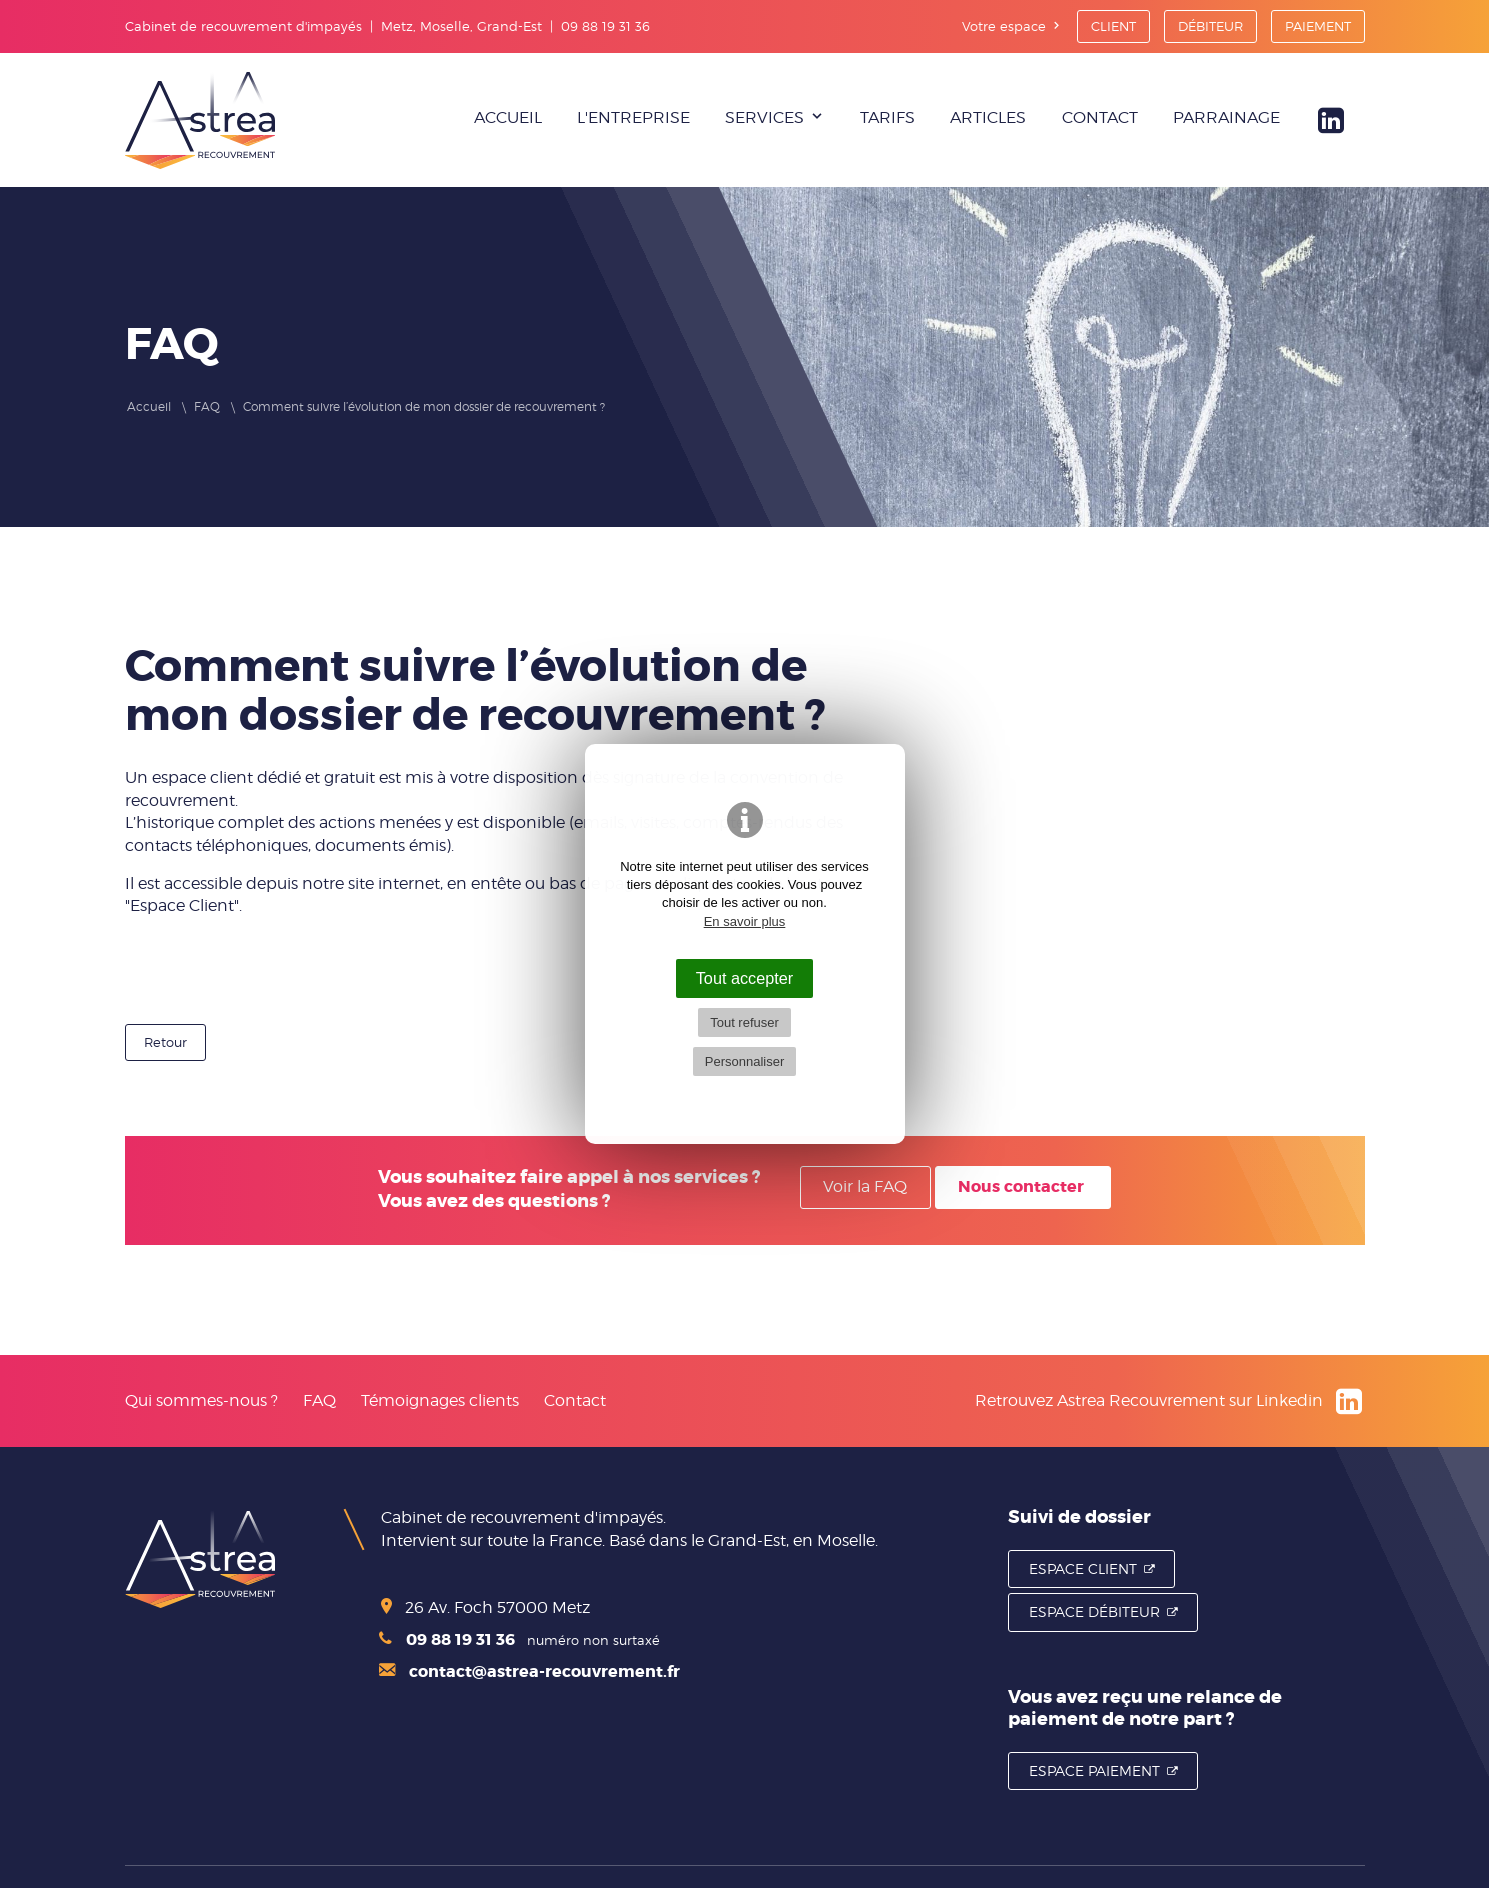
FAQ (319, 1400)
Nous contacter (1021, 1186)
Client (1113, 26)
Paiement (1318, 26)
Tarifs (887, 117)
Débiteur (1210, 26)
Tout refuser (744, 1022)
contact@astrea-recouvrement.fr (529, 1671)
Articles (988, 117)
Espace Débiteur (1094, 1611)
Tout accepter (745, 978)
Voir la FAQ (865, 1186)
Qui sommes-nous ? (201, 1400)
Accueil (508, 117)
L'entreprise (633, 117)
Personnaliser (745, 1061)
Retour (165, 1042)
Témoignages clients (440, 1400)
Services (764, 117)
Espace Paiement (1094, 1770)
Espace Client (1083, 1568)
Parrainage (1226, 117)
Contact (1100, 117)
